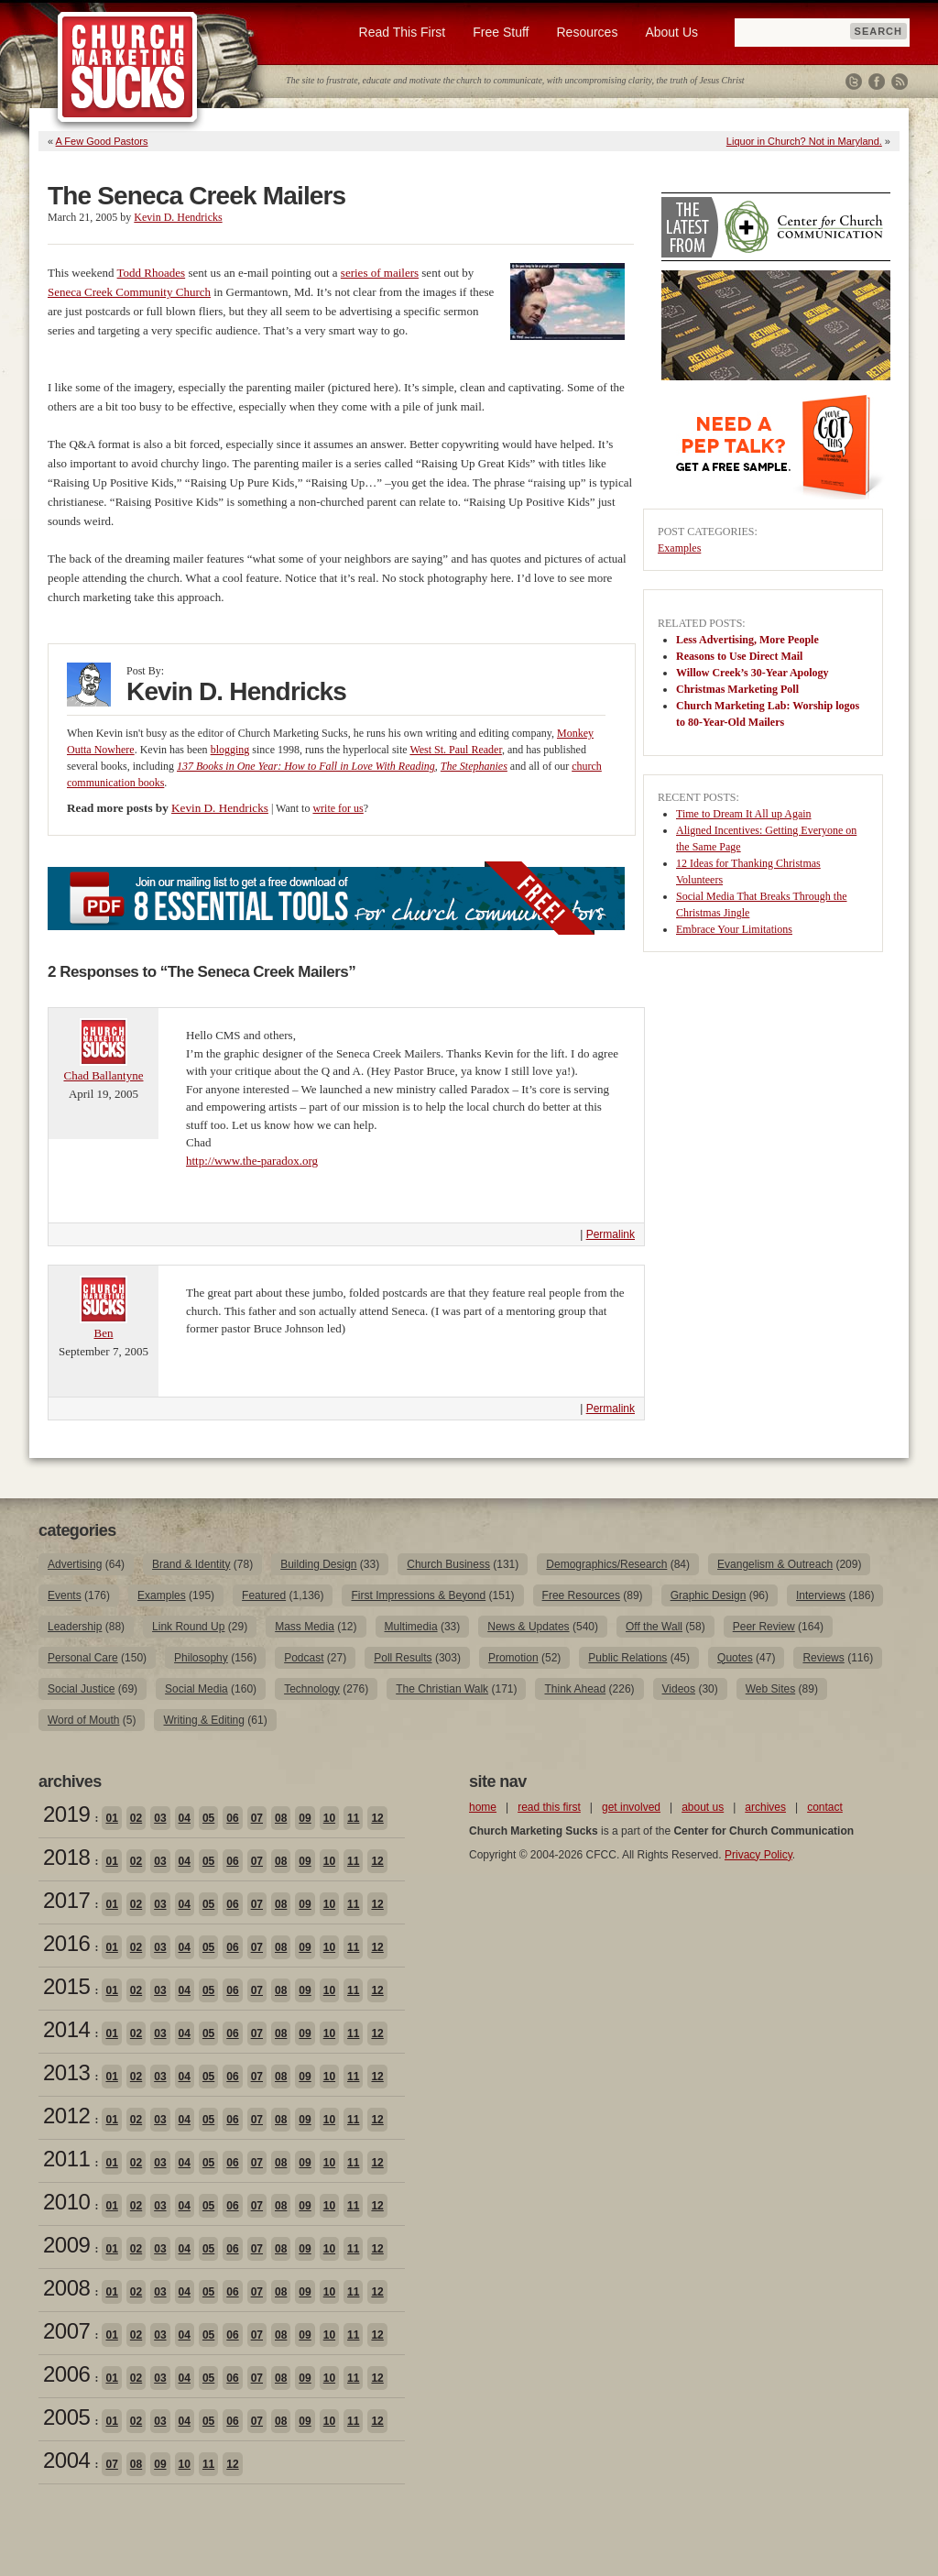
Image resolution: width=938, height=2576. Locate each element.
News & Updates (528, 1626)
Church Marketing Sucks (128, 68)
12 (377, 1818)
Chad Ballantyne (103, 1075)
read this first (549, 1807)
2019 (66, 1814)
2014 (66, 2029)
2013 (66, 2072)
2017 (66, 1900)
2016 (66, 1943)
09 (305, 1818)
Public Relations (627, 1657)
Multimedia (411, 1626)
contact (825, 1807)
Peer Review (764, 1626)
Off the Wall (654, 1626)
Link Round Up (188, 1626)
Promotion (513, 1657)
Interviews (820, 1595)
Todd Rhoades (151, 273)
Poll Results (402, 1657)
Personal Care (83, 1657)
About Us (671, 32)
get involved (631, 1807)
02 (136, 1818)
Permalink (610, 1234)
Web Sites (770, 1689)
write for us (337, 808)
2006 (66, 2374)
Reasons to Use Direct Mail (739, 656)
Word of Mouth (83, 1720)
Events (65, 1595)
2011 (66, 2158)
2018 (66, 1857)
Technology (312, 1689)
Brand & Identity (191, 1564)
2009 (66, 2244)
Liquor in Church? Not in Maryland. (804, 141)
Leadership (75, 1626)
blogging (230, 749)
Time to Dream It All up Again (744, 813)
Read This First (402, 32)
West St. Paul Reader (455, 749)
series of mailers (380, 273)
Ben (104, 1333)
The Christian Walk (442, 1689)
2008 (66, 2287)
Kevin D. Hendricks (178, 217)
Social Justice (81, 1689)
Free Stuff (501, 32)
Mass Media (304, 1626)
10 (329, 1818)
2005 (66, 2417)
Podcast (303, 1657)
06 (232, 1818)
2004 (66, 2460)
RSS (899, 81)
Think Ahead (574, 1689)
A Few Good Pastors (102, 141)
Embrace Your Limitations (734, 929)
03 (160, 1818)
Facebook (876, 81)
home (482, 1807)
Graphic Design (709, 1595)
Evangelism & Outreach (775, 1564)
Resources (586, 32)
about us (703, 1807)
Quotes (735, 1657)
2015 (66, 1986)
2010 (66, 2201)
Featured (264, 1595)
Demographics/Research (606, 1564)
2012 (66, 2115)
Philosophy (201, 1657)
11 (353, 1818)
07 (257, 1818)
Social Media (196, 1689)
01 (111, 1818)
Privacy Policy (758, 1854)
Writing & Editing (203, 1720)
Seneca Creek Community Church (129, 292)
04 (185, 1818)
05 (208, 1818)
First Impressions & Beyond (418, 1595)
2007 (66, 2330)
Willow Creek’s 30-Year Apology (752, 672)
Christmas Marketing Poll (737, 689)
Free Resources (581, 1595)
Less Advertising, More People (747, 639)
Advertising (75, 1564)
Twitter (854, 81)
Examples (679, 548)
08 (281, 1818)
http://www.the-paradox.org (252, 1160)
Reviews (823, 1657)
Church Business (448, 1564)
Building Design (318, 1564)
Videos (678, 1689)
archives (765, 1807)
